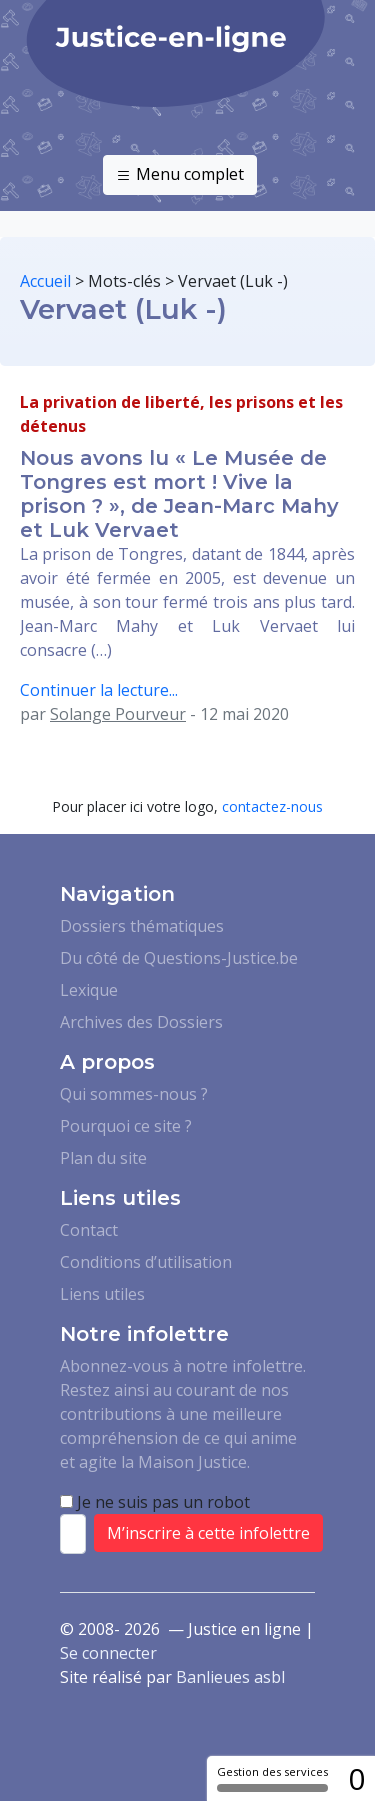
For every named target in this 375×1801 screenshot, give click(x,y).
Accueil (45, 281)
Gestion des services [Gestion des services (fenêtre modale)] (272, 1778)
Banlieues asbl (230, 1677)
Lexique (89, 990)
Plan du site (103, 1158)
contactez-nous (272, 806)
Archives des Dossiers (141, 1022)
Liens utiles (102, 1294)
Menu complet (180, 175)
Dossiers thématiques (142, 926)
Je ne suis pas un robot (155, 1502)
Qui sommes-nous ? (134, 1094)
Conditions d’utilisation (146, 1262)
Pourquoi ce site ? (126, 1126)
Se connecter (108, 1653)
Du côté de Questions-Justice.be (179, 958)
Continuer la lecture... (99, 690)
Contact (89, 1230)
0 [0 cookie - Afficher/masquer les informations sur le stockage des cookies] (356, 1778)
